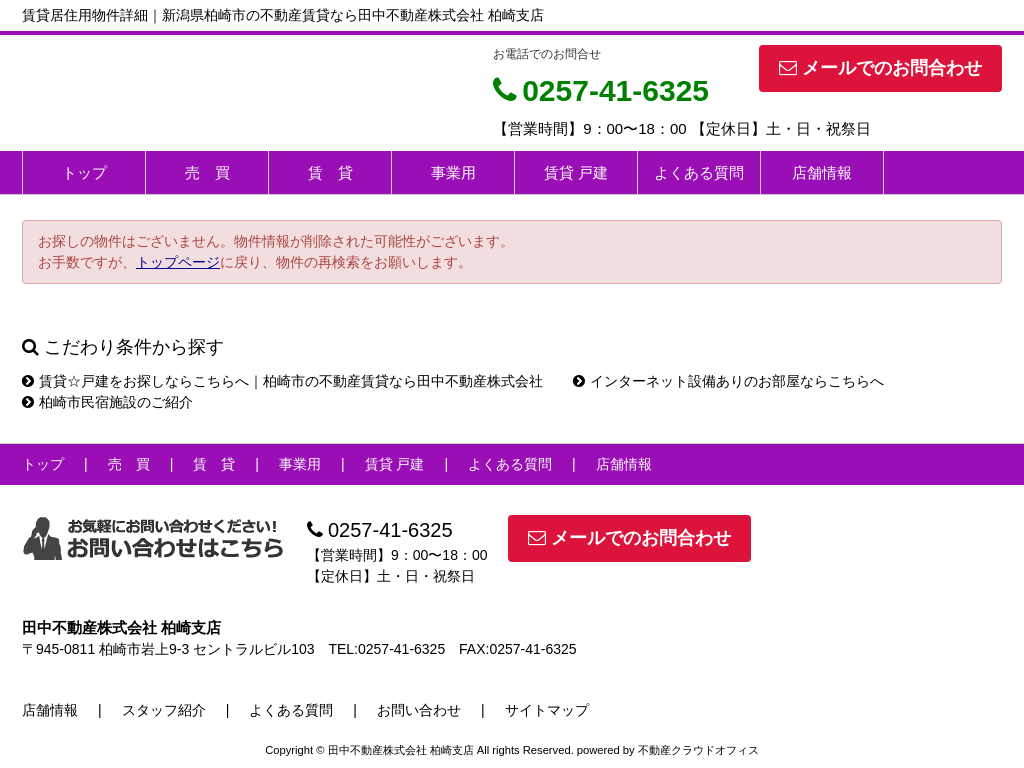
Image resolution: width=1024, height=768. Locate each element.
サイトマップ (547, 710)
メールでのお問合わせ (880, 68)
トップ (84, 172)
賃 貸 (330, 172)
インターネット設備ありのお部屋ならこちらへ (728, 381)
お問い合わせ (419, 710)
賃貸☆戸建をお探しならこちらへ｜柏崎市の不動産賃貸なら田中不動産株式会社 (282, 381)
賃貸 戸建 (576, 172)
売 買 (207, 172)
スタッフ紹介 (164, 710)
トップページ (178, 262)
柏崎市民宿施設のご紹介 (107, 402)
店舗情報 (822, 172)
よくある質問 (699, 172)
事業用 (453, 172)
